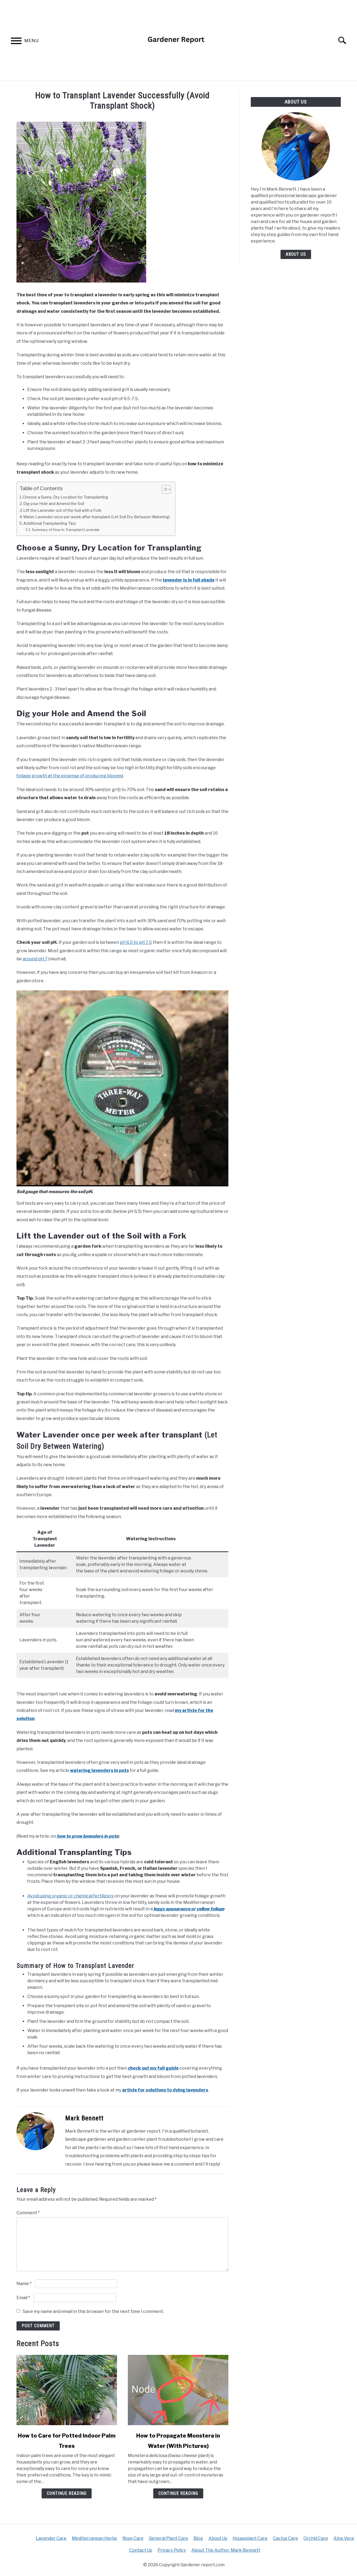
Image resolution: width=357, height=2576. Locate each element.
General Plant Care (168, 2538)
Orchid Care (315, 2538)
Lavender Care (51, 2538)
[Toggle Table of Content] (164, 489)
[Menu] (16, 41)
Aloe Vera (343, 2538)
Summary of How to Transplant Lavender (66, 529)
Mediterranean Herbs (94, 2538)
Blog (198, 2538)
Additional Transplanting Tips (49, 523)
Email (23, 2297)
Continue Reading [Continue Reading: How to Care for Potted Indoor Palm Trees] (66, 2493)
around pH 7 (35, 958)
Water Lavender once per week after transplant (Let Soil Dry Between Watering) (96, 516)
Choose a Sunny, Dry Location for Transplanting (65, 497)
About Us (296, 254)
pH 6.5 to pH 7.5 (136, 942)
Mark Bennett (84, 2118)
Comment (28, 2212)
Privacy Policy (172, 2550)
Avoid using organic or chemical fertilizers (70, 1895)
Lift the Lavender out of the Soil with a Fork (62, 510)
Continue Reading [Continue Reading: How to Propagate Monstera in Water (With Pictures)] (178, 2493)
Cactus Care (285, 2538)
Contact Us (140, 2550)
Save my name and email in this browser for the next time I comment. (93, 2311)
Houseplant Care (250, 2538)
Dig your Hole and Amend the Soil (53, 503)
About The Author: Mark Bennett (225, 2550)
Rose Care (133, 2538)
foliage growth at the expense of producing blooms (69, 775)
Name (24, 2283)
